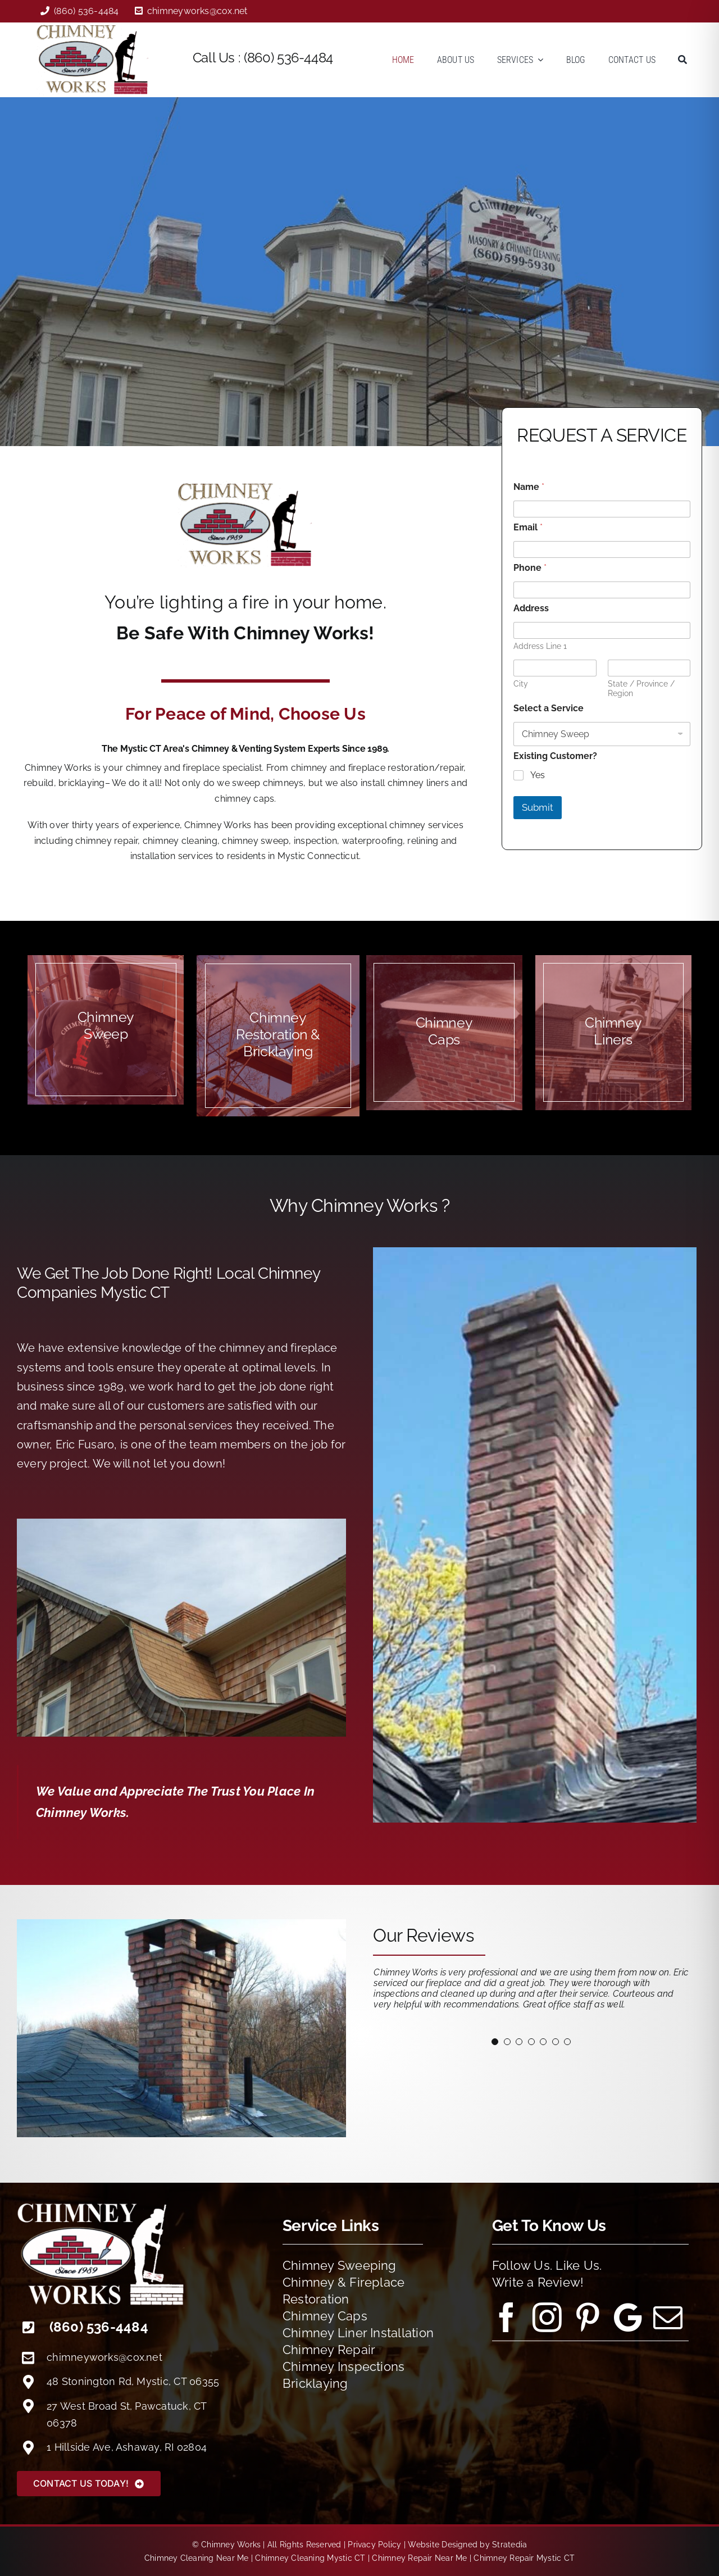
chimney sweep (255, 840)
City (520, 683)
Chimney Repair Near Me (419, 2558)
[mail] (667, 2317)
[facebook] (506, 2317)
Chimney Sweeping (340, 2265)
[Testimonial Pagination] (495, 2041)
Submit (537, 807)
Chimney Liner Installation (358, 2332)
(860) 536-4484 (288, 57)
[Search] (682, 60)
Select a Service (548, 708)
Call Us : (218, 57)
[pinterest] (587, 2317)
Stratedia (509, 2544)
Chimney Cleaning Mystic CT (310, 2558)
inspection (315, 840)
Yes (537, 775)
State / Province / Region (640, 688)
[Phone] (601, 589)
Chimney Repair (329, 2349)
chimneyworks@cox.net (104, 2357)
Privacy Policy (374, 2544)
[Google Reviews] (628, 2317)
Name (528, 486)
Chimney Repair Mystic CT (524, 2558)
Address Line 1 (540, 646)
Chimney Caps (325, 2316)
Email (528, 527)
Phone (530, 567)
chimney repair (106, 840)
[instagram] (547, 2317)
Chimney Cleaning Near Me (196, 2558)
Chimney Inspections (344, 2366)
